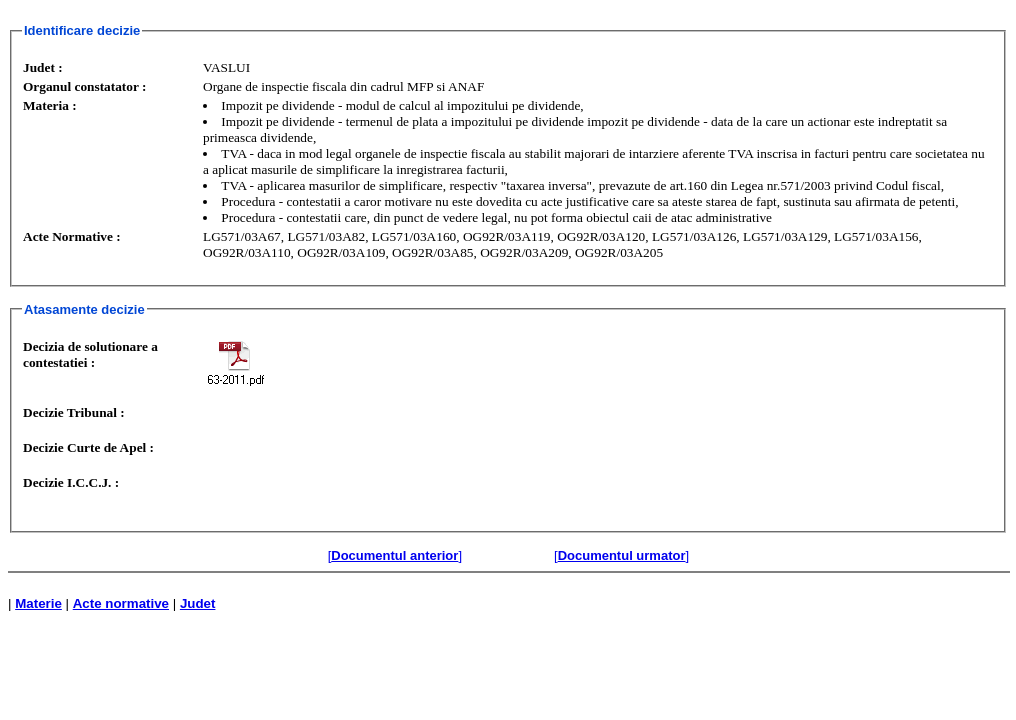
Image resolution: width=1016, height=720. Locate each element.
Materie (38, 603)
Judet (198, 603)
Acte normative (121, 603)
